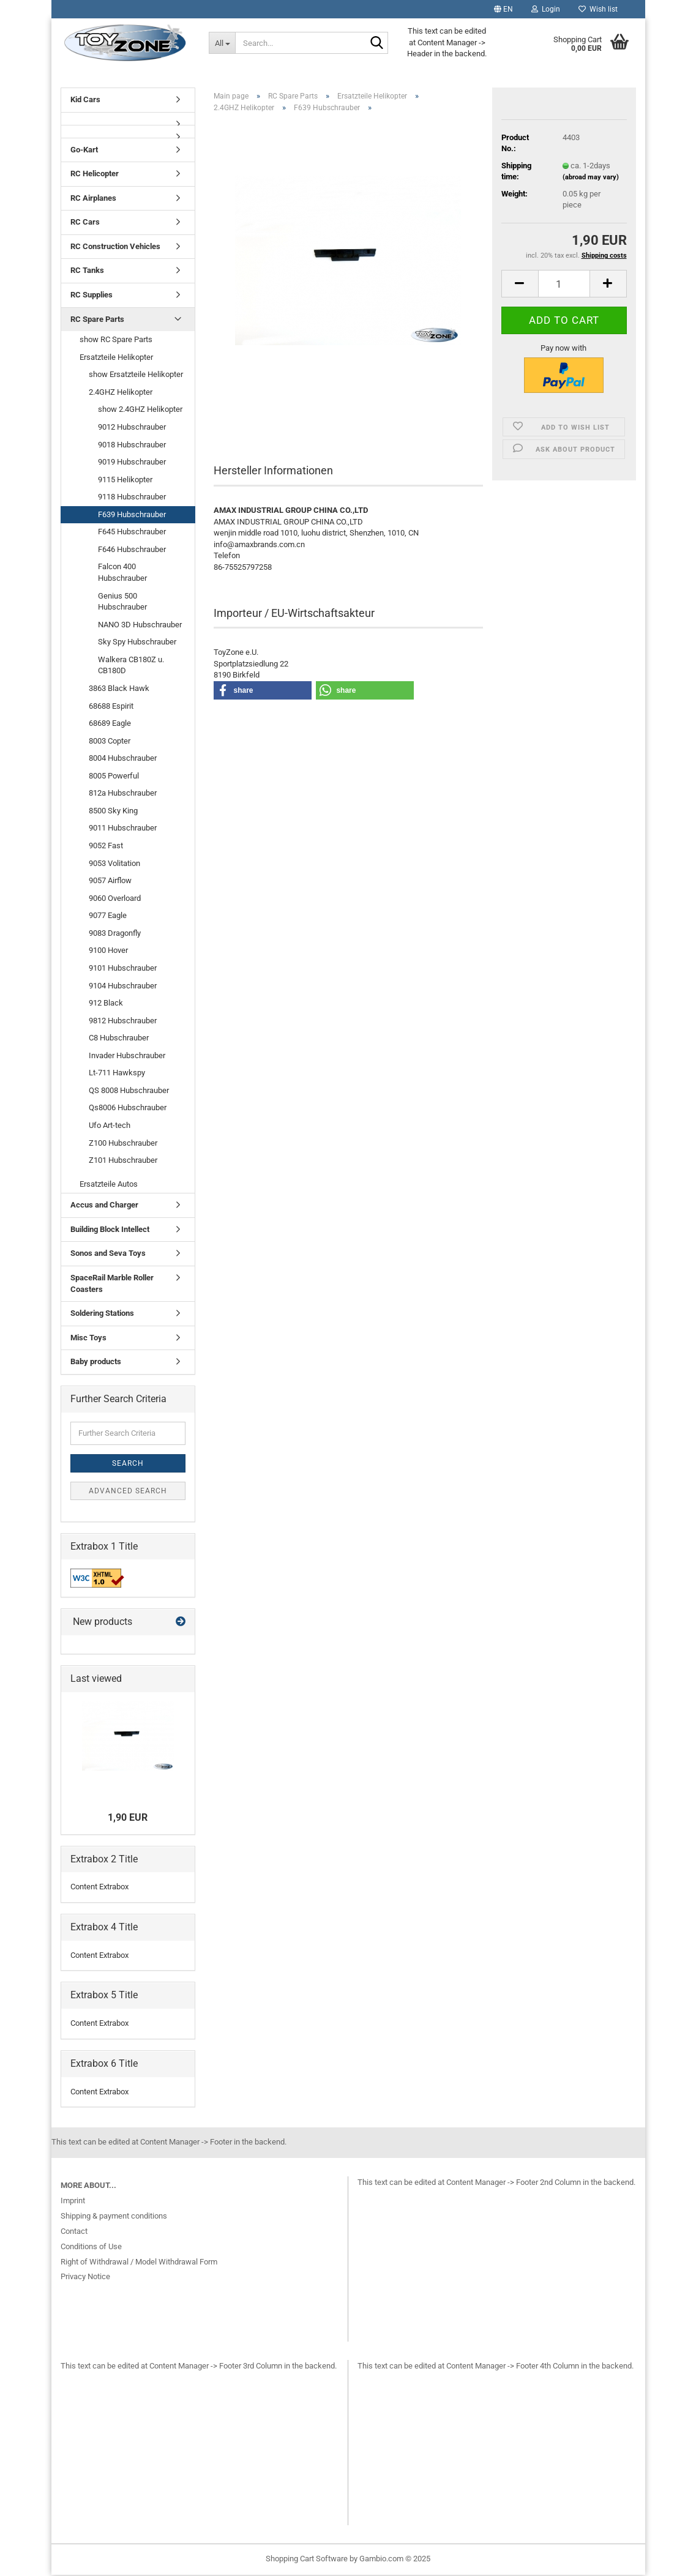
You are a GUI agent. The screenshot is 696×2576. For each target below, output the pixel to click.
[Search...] (222, 43)
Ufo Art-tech (109, 1126)
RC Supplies (91, 296)
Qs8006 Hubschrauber (128, 1108)
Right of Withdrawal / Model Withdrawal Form (139, 2263)
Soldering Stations (102, 1314)
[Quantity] (564, 285)
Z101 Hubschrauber (123, 1161)
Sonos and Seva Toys (108, 1254)
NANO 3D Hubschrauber (140, 625)
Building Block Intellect (109, 1230)
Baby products (95, 1362)
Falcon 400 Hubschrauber (122, 573)
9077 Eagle (108, 916)
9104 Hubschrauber (123, 986)
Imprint (73, 2201)
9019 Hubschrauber (132, 463)
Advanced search (128, 1492)
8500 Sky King (113, 811)
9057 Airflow (110, 881)
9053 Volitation (114, 864)
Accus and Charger (104, 1206)
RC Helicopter (94, 174)
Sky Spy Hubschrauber (137, 643)
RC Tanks (87, 271)
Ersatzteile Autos (109, 1185)
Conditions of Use (91, 2247)
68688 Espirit (111, 706)
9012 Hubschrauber (132, 428)
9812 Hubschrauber (123, 1021)
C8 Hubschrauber (119, 1038)
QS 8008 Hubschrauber (129, 1091)
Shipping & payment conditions (114, 2217)
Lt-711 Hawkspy (117, 1073)
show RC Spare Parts (116, 340)
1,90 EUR (128, 1818)
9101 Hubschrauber (123, 969)
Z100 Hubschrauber (123, 1144)
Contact (74, 2232)
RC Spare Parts (97, 320)
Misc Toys (88, 1338)
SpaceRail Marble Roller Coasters (112, 1284)
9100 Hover (108, 951)
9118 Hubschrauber (132, 497)
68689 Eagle (110, 724)
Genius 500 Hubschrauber (122, 602)
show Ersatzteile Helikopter (136, 375)
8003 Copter (109, 742)
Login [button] (545, 9)
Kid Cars (85, 100)
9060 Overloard (115, 899)
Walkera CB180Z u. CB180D (131, 666)
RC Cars (85, 223)
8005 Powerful (114, 777)
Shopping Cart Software (307, 2559)
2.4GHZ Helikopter (120, 393)
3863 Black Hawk (119, 689)
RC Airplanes (93, 199)
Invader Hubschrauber (127, 1056)
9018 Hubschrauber (132, 445)
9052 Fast (106, 846)
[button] (503, 9)
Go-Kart (84, 150)
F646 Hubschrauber (132, 550)
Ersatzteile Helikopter (116, 358)
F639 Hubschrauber (132, 515)
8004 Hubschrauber (123, 759)
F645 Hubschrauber (132, 532)
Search (128, 1464)
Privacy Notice (85, 2277)
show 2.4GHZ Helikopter (140, 410)
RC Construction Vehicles (115, 247)
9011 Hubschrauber (123, 829)
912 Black (106, 1004)
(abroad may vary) (591, 178)
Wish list (598, 9)
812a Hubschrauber (123, 794)
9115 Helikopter (125, 480)
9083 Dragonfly (115, 934)
